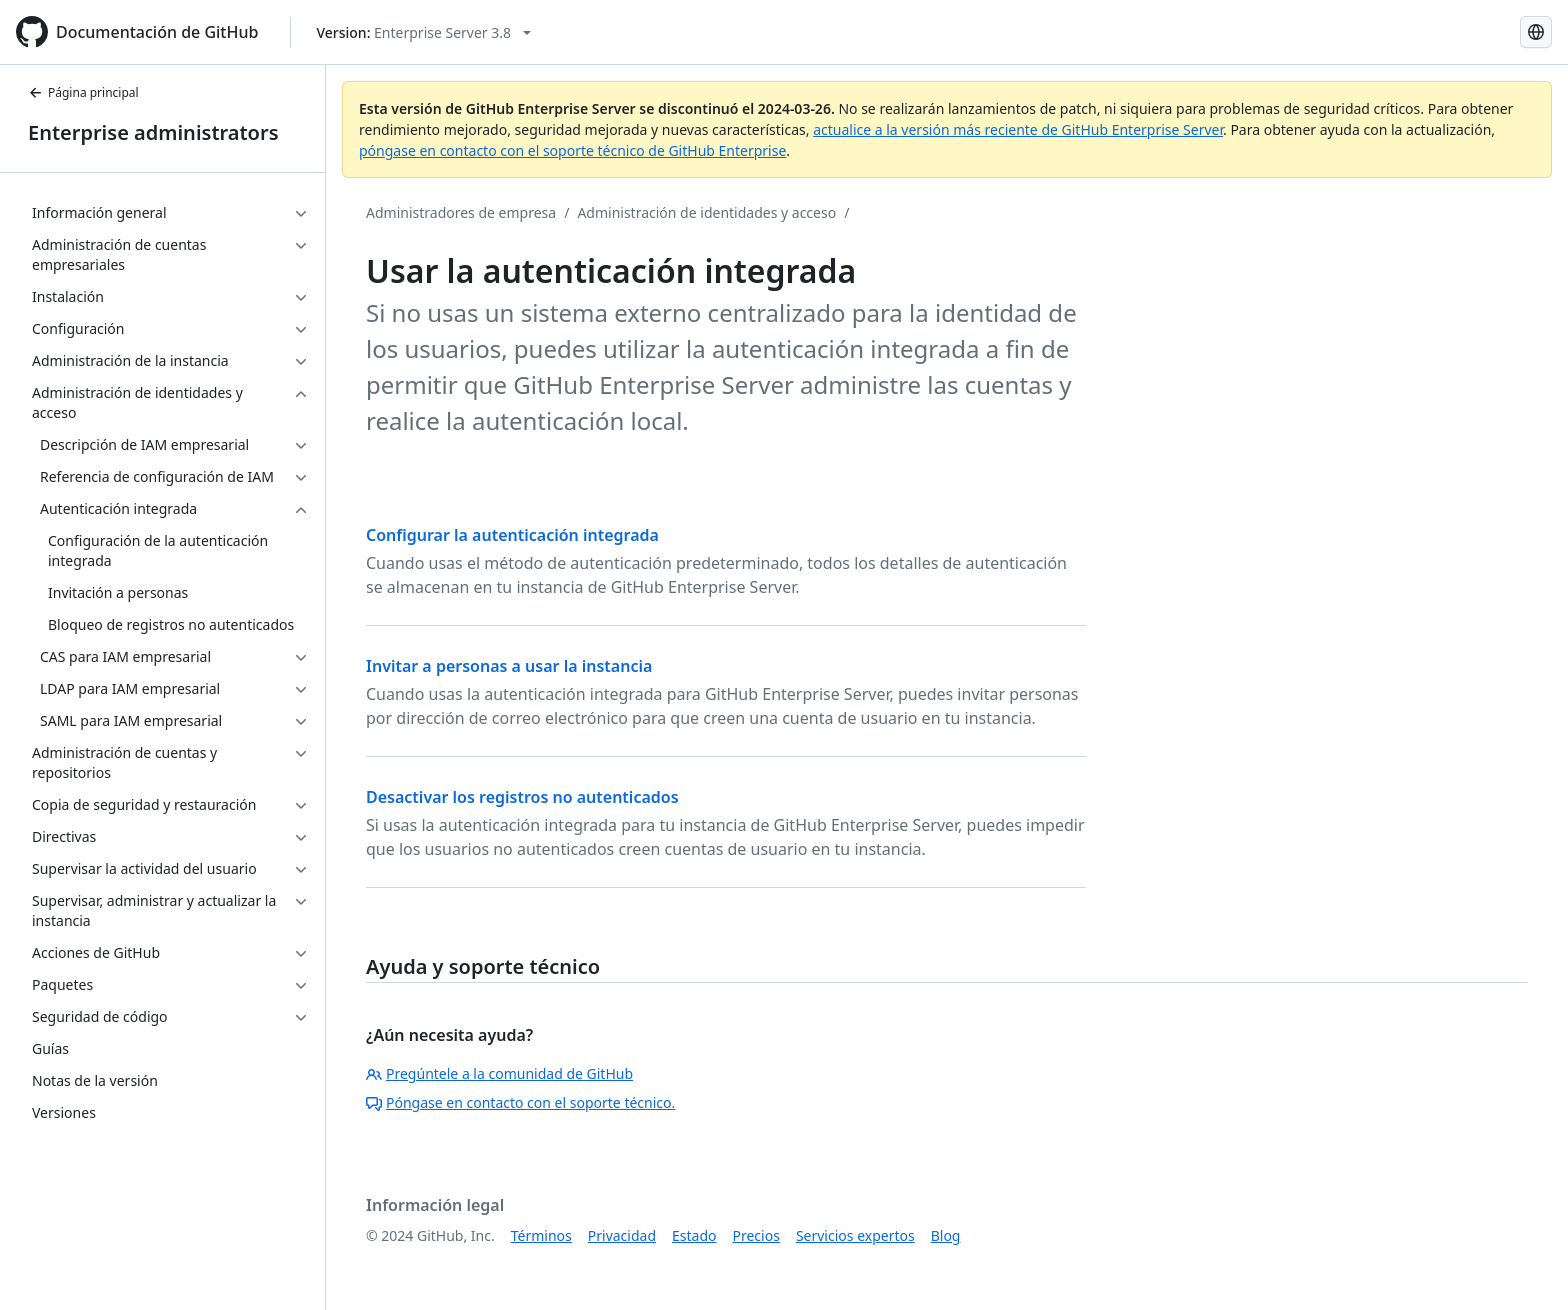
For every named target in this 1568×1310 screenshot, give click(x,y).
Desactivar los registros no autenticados (522, 797)
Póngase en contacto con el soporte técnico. (520, 1102)
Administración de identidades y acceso (706, 212)
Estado (694, 1235)
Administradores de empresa (461, 212)
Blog (946, 1235)
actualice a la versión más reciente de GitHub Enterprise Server (1018, 129)
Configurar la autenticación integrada (512, 535)
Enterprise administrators (153, 132)
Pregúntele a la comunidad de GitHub (499, 1073)
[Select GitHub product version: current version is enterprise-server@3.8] (423, 32)
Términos (541, 1235)
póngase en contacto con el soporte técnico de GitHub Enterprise (572, 150)
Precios (756, 1235)
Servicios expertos (855, 1235)
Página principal (83, 92)
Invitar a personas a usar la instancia (509, 666)
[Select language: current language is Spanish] (1536, 32)
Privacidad (622, 1235)
